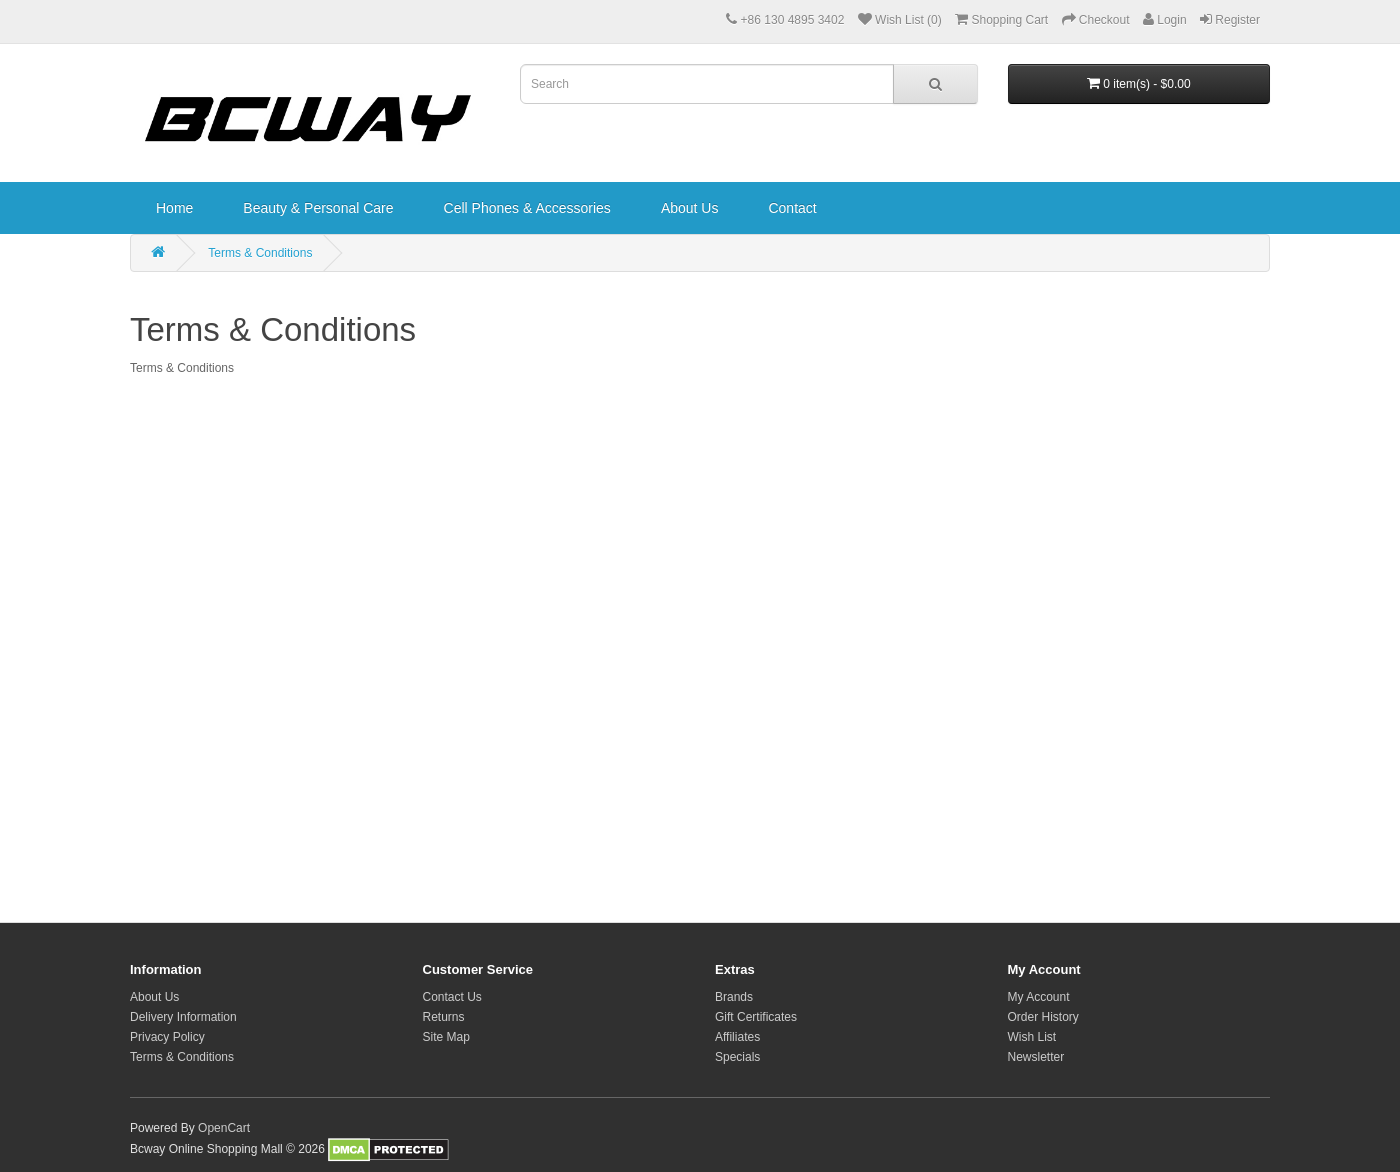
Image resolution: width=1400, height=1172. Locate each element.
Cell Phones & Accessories (527, 208)
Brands (734, 997)
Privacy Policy (167, 1037)
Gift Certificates (756, 1017)
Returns (444, 1017)
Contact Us (452, 997)
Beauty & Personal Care (318, 208)
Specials (737, 1057)
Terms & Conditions (260, 253)
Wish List (1032, 1037)
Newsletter (1036, 1057)
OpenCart (224, 1128)
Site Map (446, 1037)
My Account (1039, 997)
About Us (690, 208)
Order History (1043, 1017)
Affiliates (737, 1037)
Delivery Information (183, 1017)
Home (174, 208)
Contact (792, 208)
